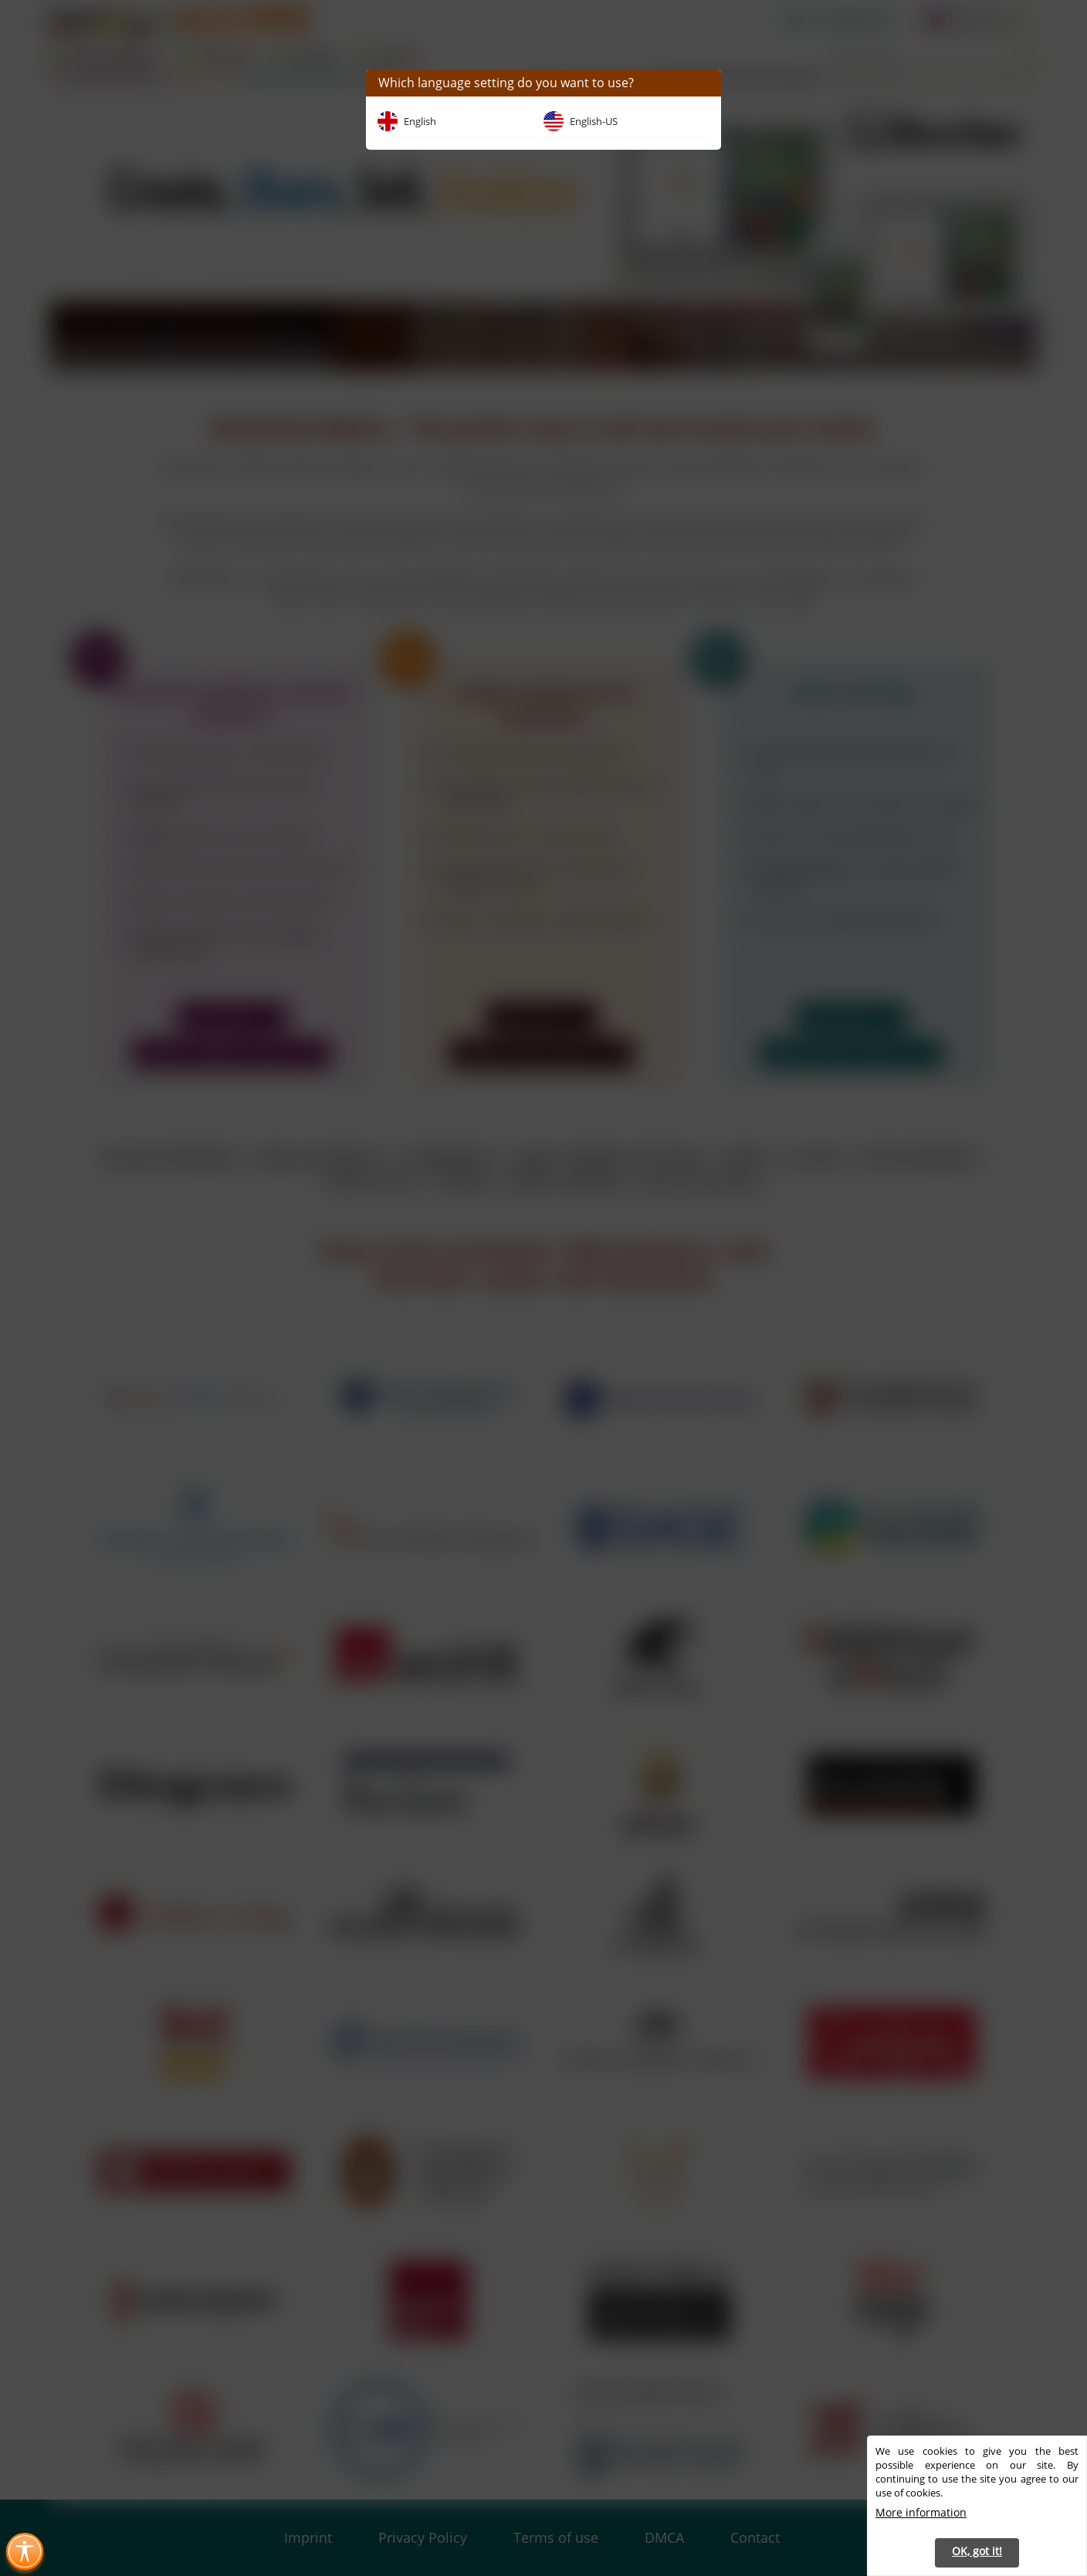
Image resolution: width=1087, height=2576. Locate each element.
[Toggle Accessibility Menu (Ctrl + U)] (24, 2551)
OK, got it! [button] (977, 2551)
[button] (703, 82)
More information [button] (921, 2512)
